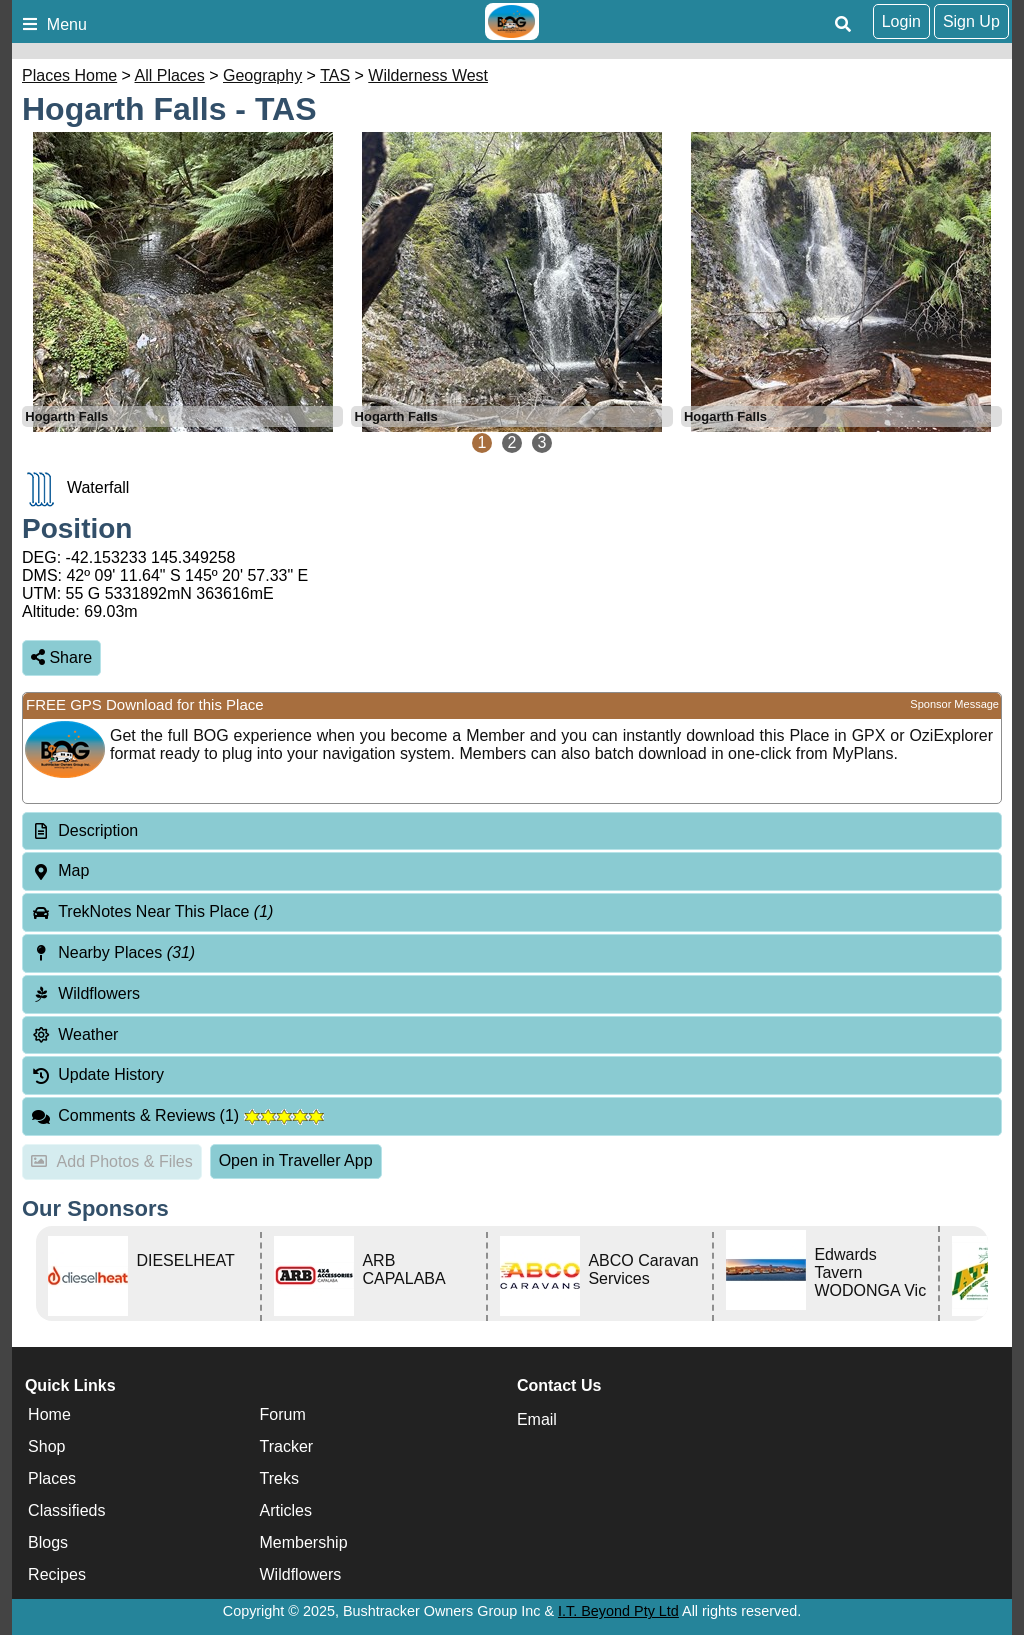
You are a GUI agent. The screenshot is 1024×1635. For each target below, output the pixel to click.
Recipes (57, 1574)
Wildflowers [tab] (85, 993)
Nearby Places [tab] (113, 952)
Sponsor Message (954, 704)
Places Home (69, 75)
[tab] (512, 831)
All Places (170, 75)
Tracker (287, 1446)
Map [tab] (60, 870)
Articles (286, 1510)
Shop (46, 1446)
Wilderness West (428, 75)
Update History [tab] (97, 1074)
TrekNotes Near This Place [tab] (152, 911)
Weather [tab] (74, 1034)
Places (52, 1478)
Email (537, 1419)
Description (98, 830)
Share (61, 657)
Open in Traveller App (296, 1160)
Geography (262, 75)
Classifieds (66, 1510)
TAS (335, 75)
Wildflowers (301, 1574)
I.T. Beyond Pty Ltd (618, 1611)
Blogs (48, 1542)
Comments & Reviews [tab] (177, 1115)
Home (49, 1414)
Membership (304, 1542)
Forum (283, 1414)
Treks (279, 1478)
